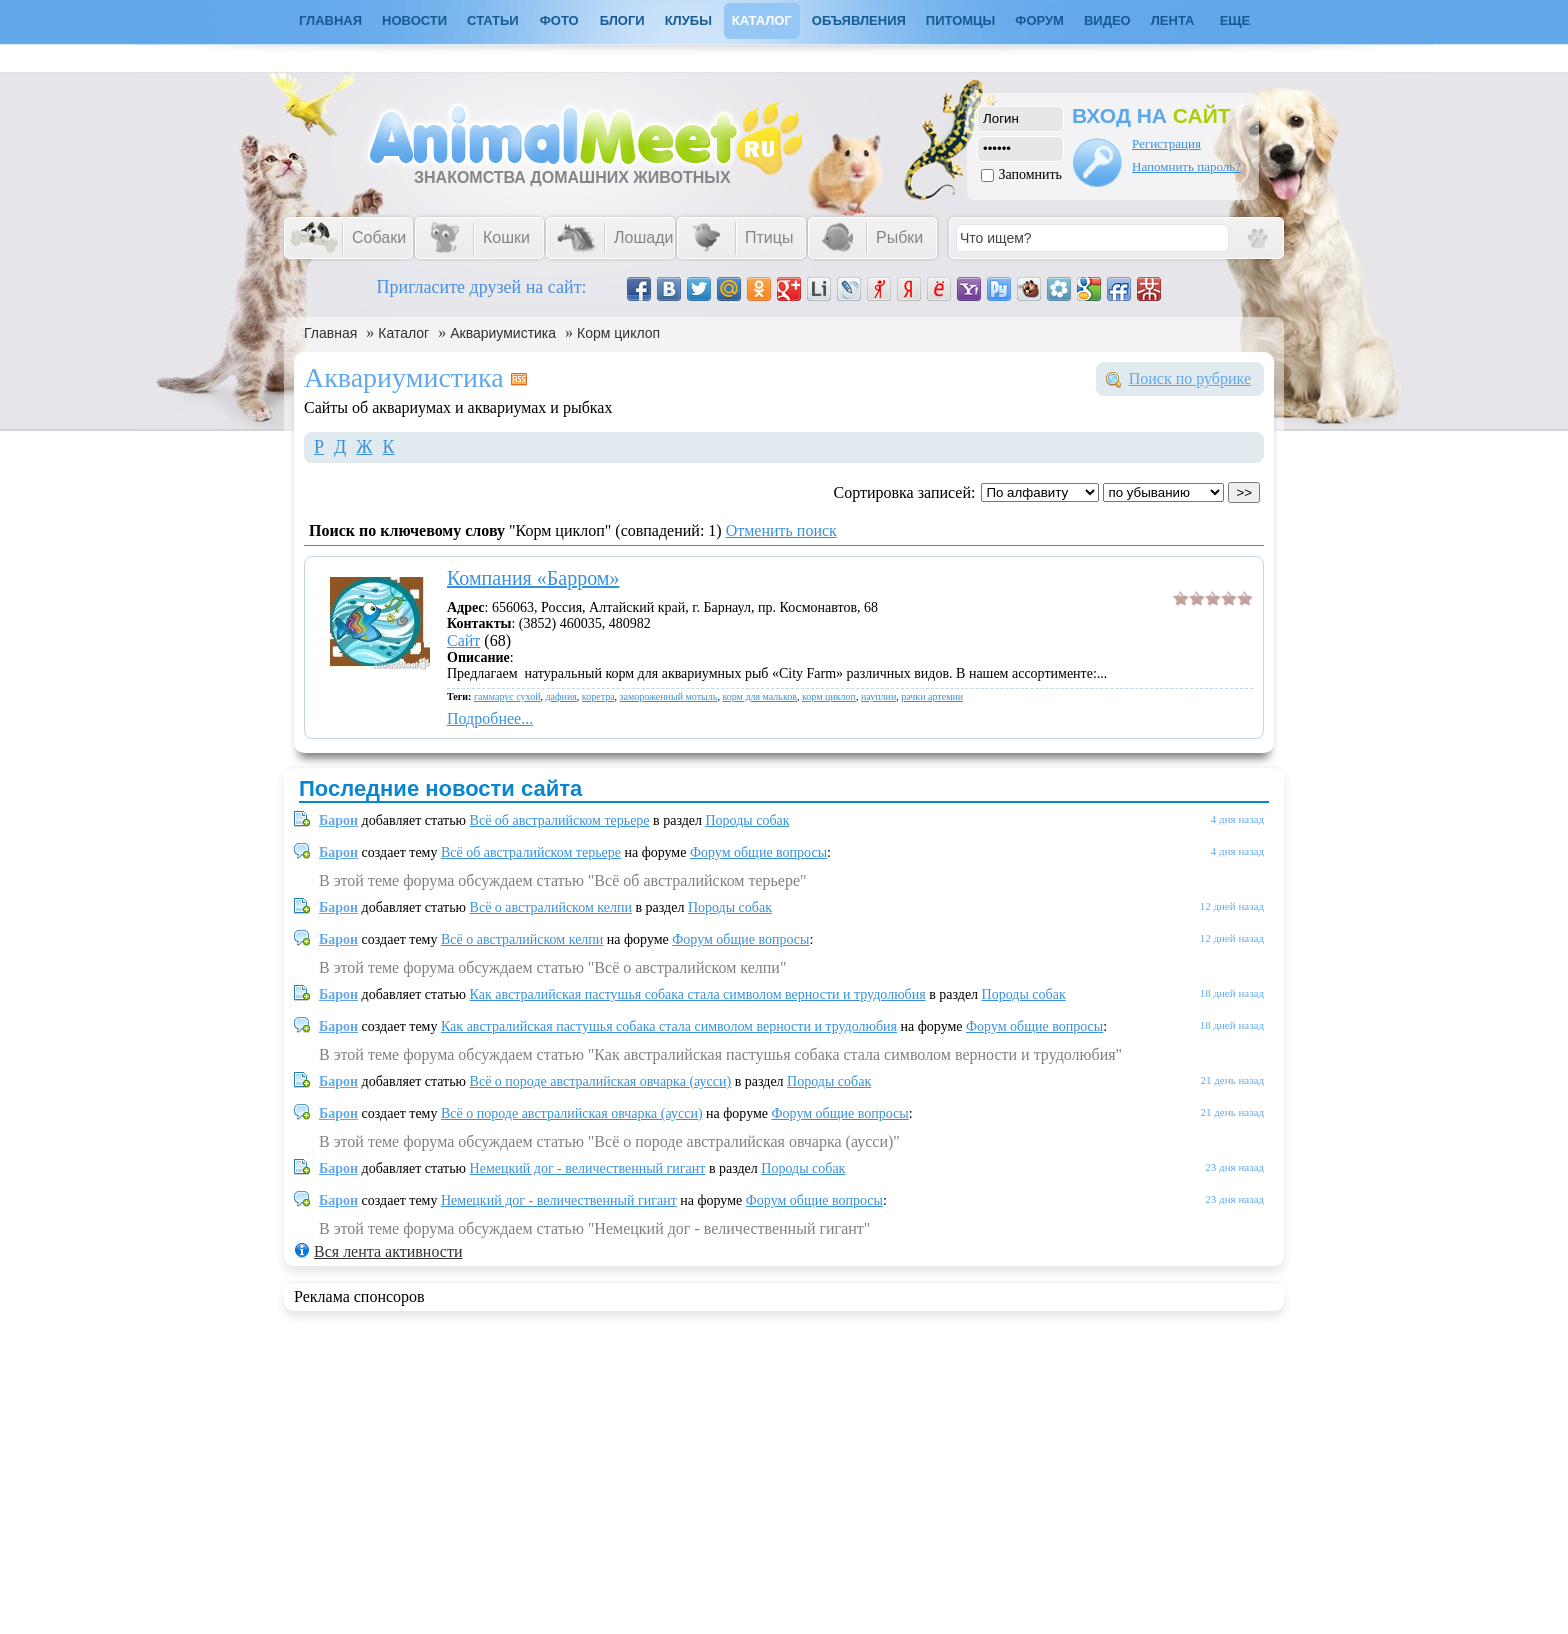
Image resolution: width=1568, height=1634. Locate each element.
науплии (878, 696)
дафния (561, 696)
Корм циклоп (618, 333)
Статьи (493, 20)
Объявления (859, 20)
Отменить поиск (781, 530)
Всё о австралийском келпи (551, 907)
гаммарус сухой (507, 696)
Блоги (622, 20)
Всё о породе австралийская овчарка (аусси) (601, 1081)
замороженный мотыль (669, 696)
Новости (414, 20)
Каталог (762, 20)
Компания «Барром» (533, 578)
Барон (338, 820)
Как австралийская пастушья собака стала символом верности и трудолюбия (698, 994)
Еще (1235, 20)
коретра (598, 696)
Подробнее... (490, 718)
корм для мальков (759, 696)
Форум (1039, 20)
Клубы (688, 20)
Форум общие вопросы (758, 852)
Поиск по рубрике (1190, 378)
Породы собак (748, 820)
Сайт (463, 640)
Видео (1107, 20)
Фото (559, 20)
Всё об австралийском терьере (560, 820)
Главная (330, 333)
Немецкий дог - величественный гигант (588, 1168)
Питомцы (960, 20)
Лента (1173, 20)
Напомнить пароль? (1186, 166)
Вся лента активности (388, 1251)
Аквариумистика (503, 333)
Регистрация (1166, 143)
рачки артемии (932, 696)
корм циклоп (829, 696)
